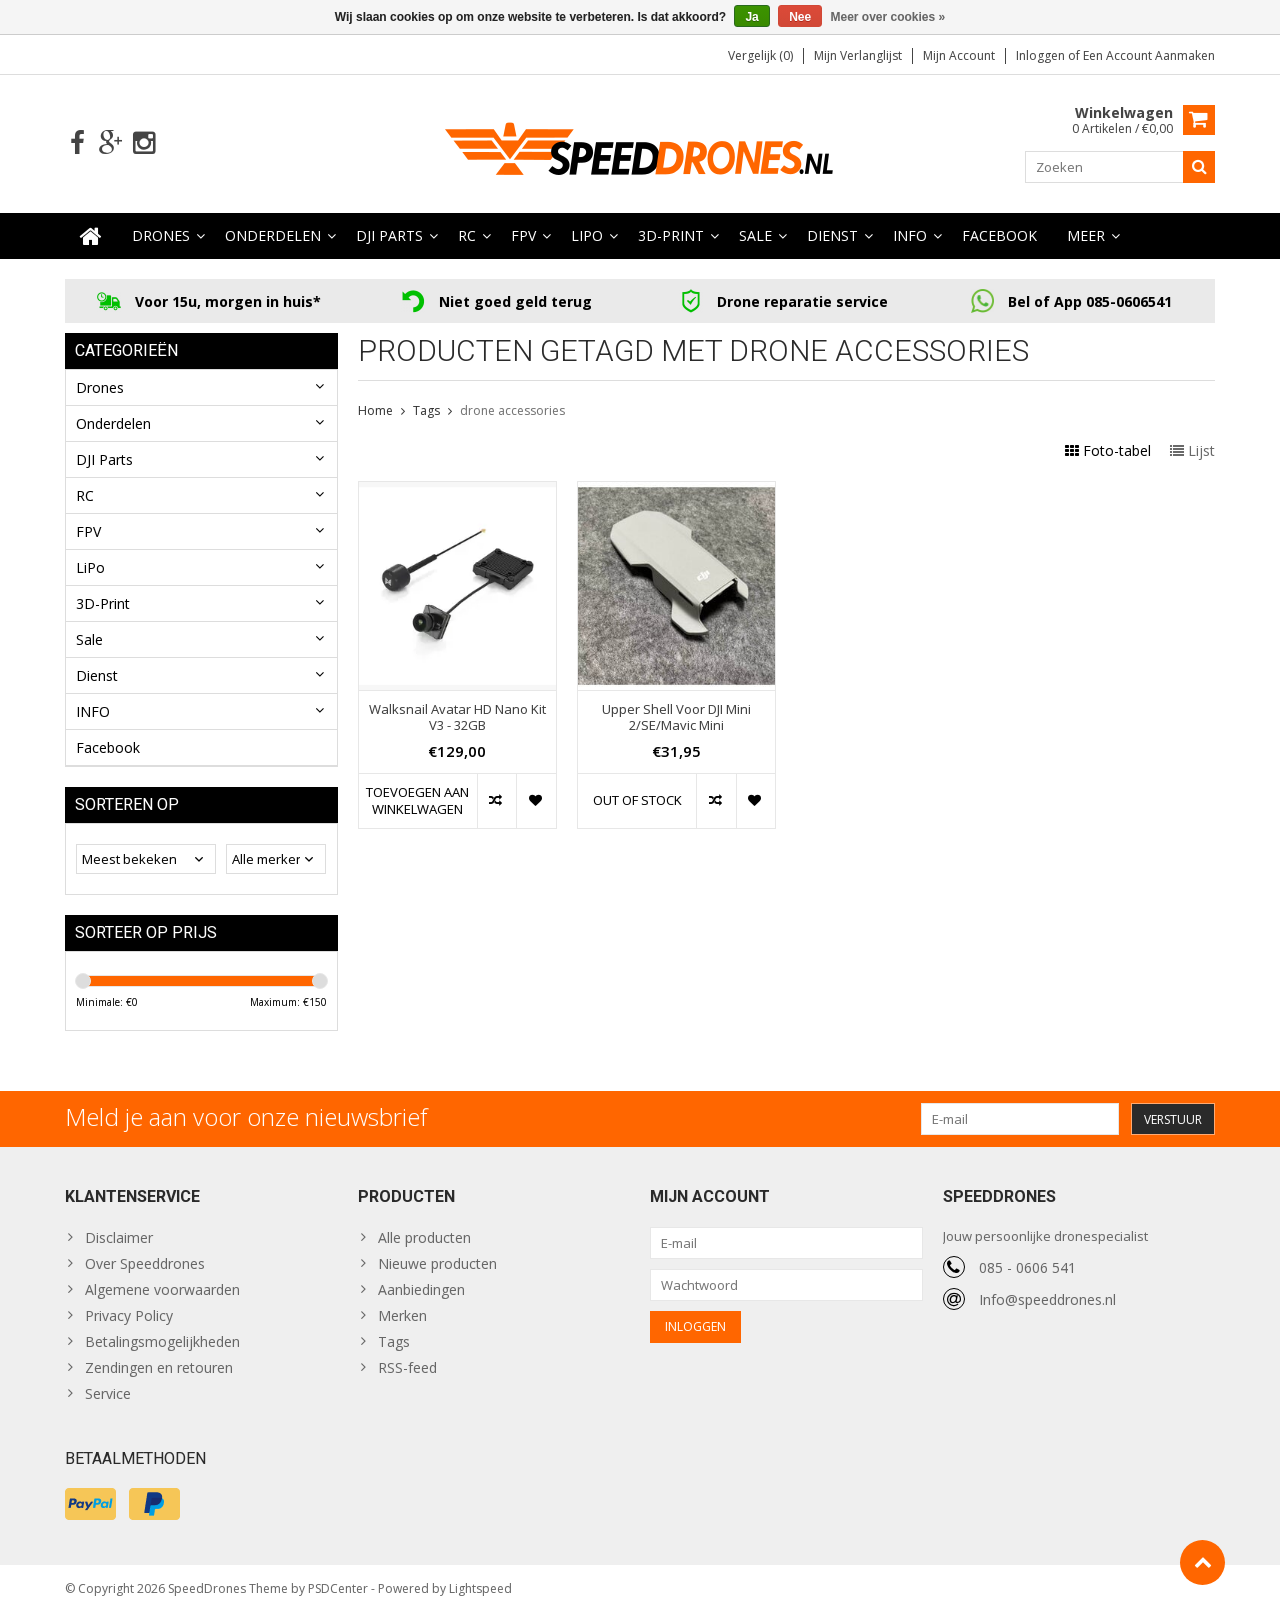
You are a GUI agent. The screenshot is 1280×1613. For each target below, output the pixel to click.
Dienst (832, 235)
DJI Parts (389, 235)
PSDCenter (338, 1588)
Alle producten (424, 1237)
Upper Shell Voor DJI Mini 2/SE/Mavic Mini (676, 718)
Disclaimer (119, 1237)
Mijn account (959, 55)
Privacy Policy (129, 1315)
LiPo (587, 235)
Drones (161, 235)
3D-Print (671, 235)
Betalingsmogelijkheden (162, 1341)
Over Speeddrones (145, 1263)
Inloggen (1042, 55)
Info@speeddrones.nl (1047, 1299)
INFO (910, 235)
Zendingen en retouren (159, 1367)
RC (467, 235)
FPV (523, 235)
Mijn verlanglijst (858, 55)
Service (108, 1393)
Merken (402, 1315)
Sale (755, 235)
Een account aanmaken (1149, 55)
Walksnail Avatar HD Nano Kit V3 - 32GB (457, 718)
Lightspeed (480, 1588)
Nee (800, 17)
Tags (426, 410)
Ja (751, 17)
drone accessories (512, 410)
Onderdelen (273, 235)
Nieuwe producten (437, 1263)
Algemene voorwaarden (162, 1289)
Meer (1086, 235)
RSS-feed (407, 1367)
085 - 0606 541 (1027, 1267)
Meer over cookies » (888, 17)
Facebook (999, 235)
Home (375, 410)
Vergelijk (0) (760, 55)
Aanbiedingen (421, 1289)
